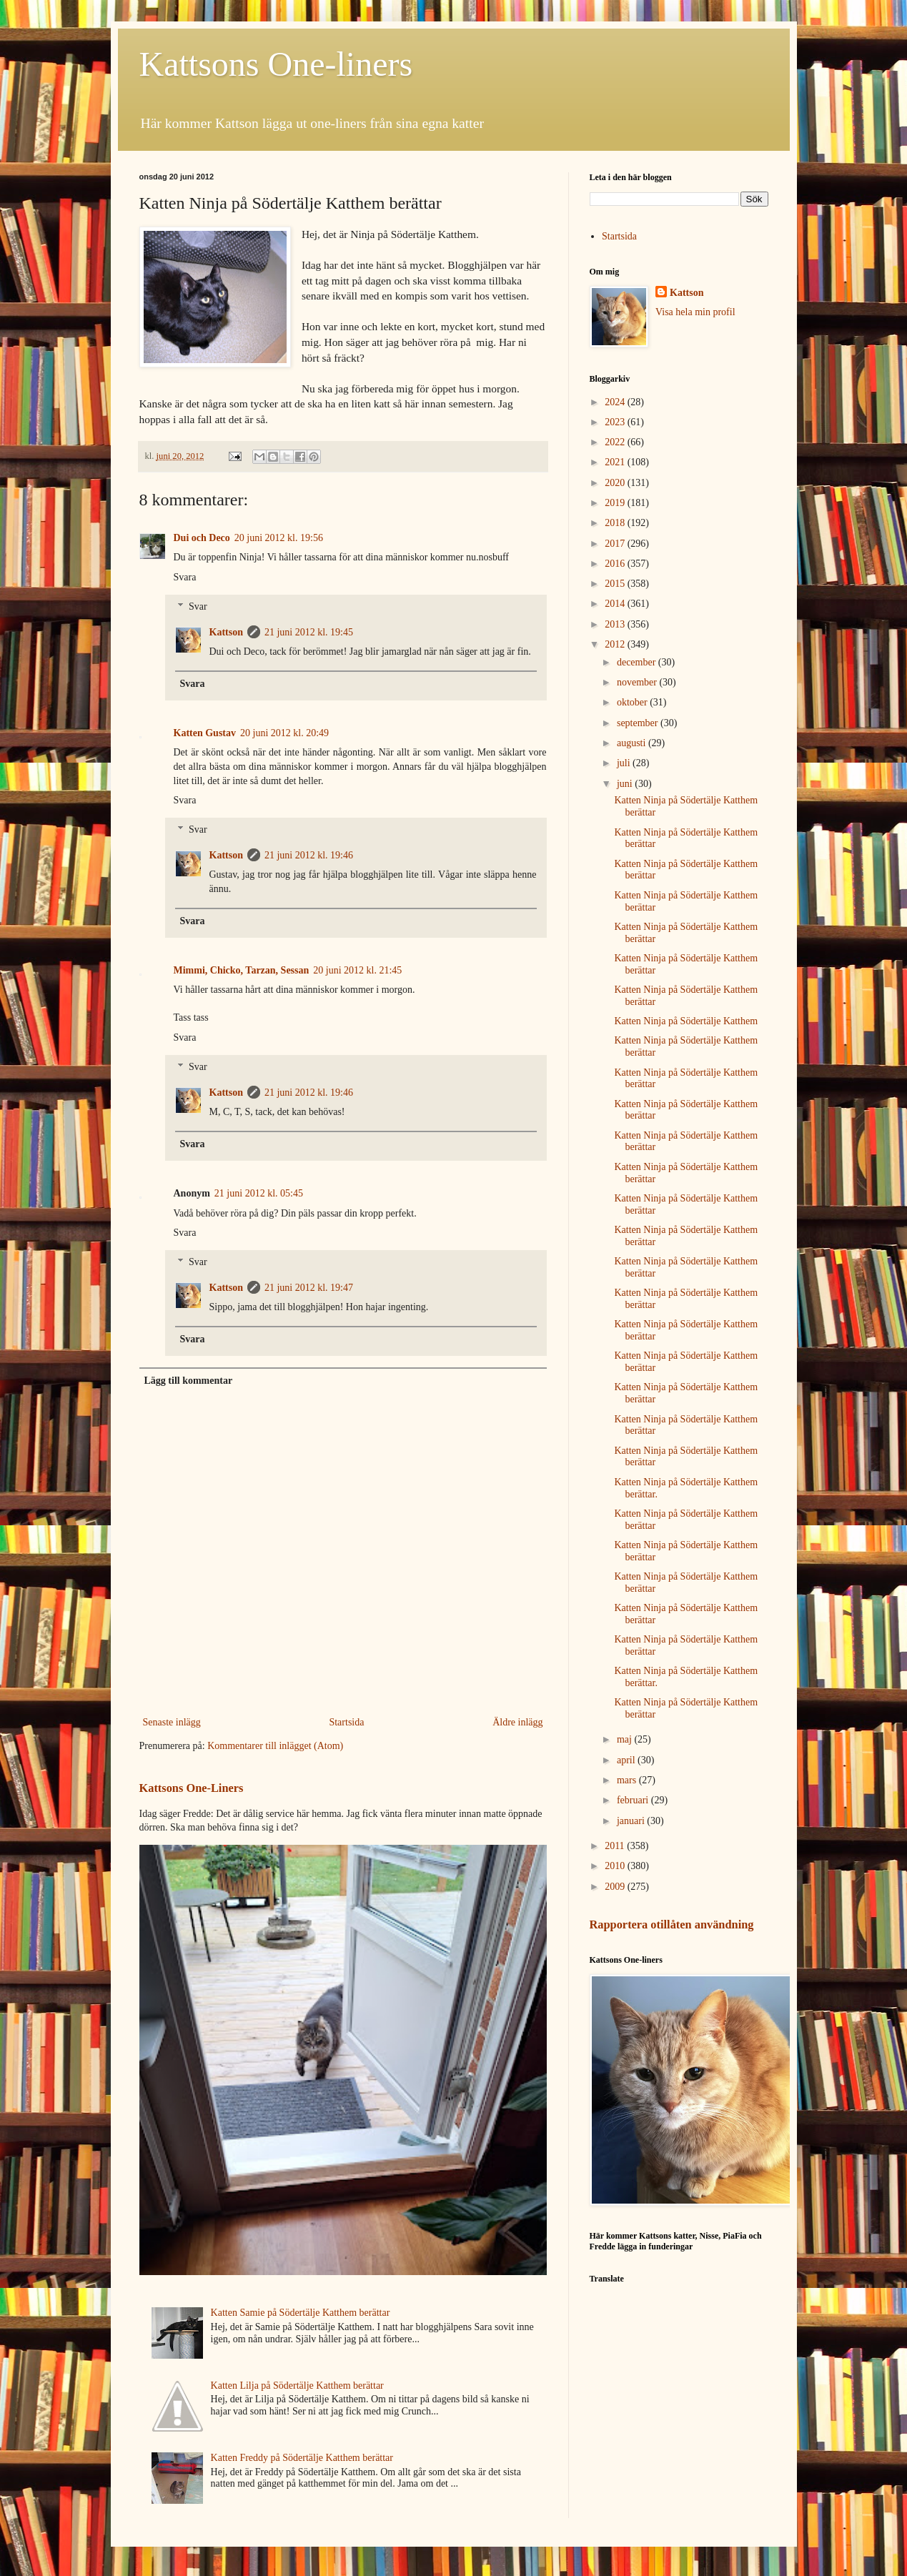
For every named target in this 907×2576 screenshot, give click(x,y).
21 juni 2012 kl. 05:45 (258, 1193)
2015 (616, 583)
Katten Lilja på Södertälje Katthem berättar (297, 2385)
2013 (616, 624)
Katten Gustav (205, 733)
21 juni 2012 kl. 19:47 (308, 1287)
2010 (616, 1866)
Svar (198, 606)
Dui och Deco (202, 537)
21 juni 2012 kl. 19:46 (308, 855)
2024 (616, 402)
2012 (616, 644)
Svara (185, 577)
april (627, 1760)
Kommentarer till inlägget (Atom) (275, 1745)
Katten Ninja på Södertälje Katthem (686, 1021)
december (637, 662)
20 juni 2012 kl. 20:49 (284, 733)
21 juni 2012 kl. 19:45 (308, 632)
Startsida (346, 1722)
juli (625, 763)
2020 (616, 482)
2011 (616, 1846)
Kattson (226, 632)
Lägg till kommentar (188, 1380)
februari (634, 1800)
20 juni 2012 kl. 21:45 (357, 970)
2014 (616, 603)
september (638, 723)
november (638, 682)
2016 (616, 563)
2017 (616, 543)
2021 (616, 462)
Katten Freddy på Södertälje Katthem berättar (302, 2457)
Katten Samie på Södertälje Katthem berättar (300, 2312)
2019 (616, 502)
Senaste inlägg (172, 1722)
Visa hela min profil (695, 312)
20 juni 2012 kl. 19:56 (278, 537)
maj (626, 1739)
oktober (633, 702)
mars (628, 1780)
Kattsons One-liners (276, 64)
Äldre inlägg (517, 1722)
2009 (616, 1886)
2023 (616, 422)
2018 (616, 522)
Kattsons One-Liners (191, 1788)
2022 (616, 442)
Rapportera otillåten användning (672, 1924)
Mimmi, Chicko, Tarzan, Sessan (241, 970)
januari (632, 1820)
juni (626, 783)
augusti (632, 743)
